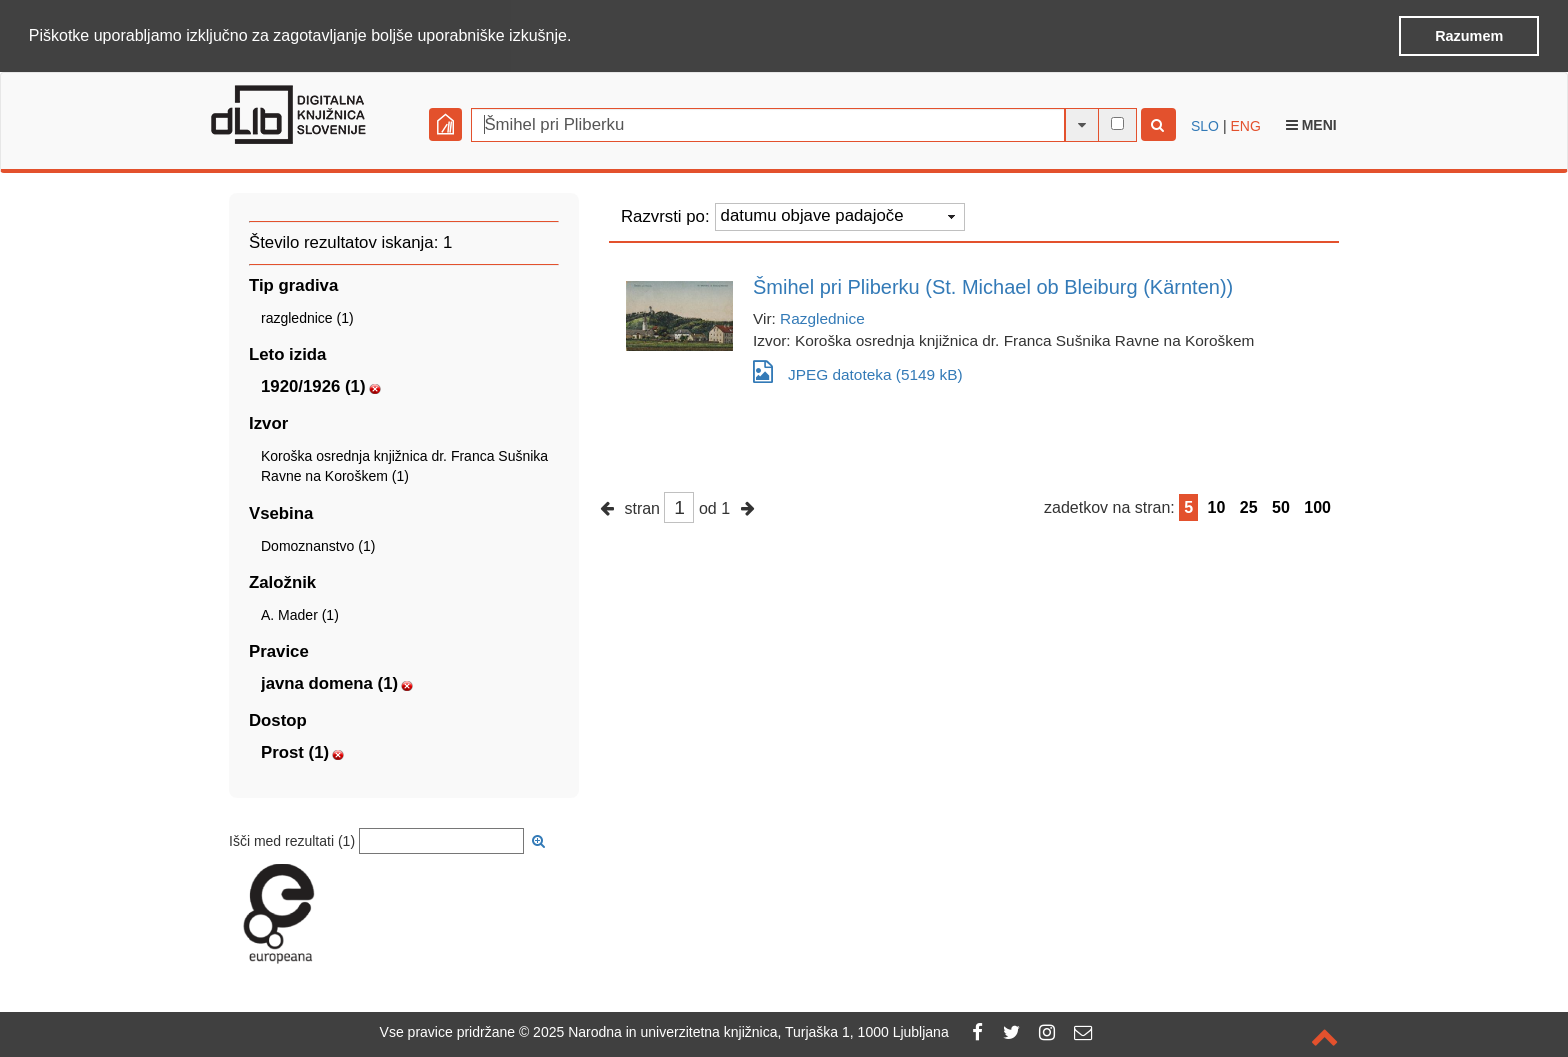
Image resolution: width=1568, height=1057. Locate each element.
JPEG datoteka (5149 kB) (858, 370)
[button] (579, 37)
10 (1217, 506)
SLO (1205, 125)
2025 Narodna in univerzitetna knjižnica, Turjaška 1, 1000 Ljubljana (741, 1032)
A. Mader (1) (300, 614)
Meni (1311, 124)
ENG (1245, 125)
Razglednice (822, 317)
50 (1281, 506)
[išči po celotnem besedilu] (1117, 122)
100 (1317, 506)
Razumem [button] (1469, 36)
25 (1249, 506)
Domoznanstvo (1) (318, 545)
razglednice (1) (307, 317)
